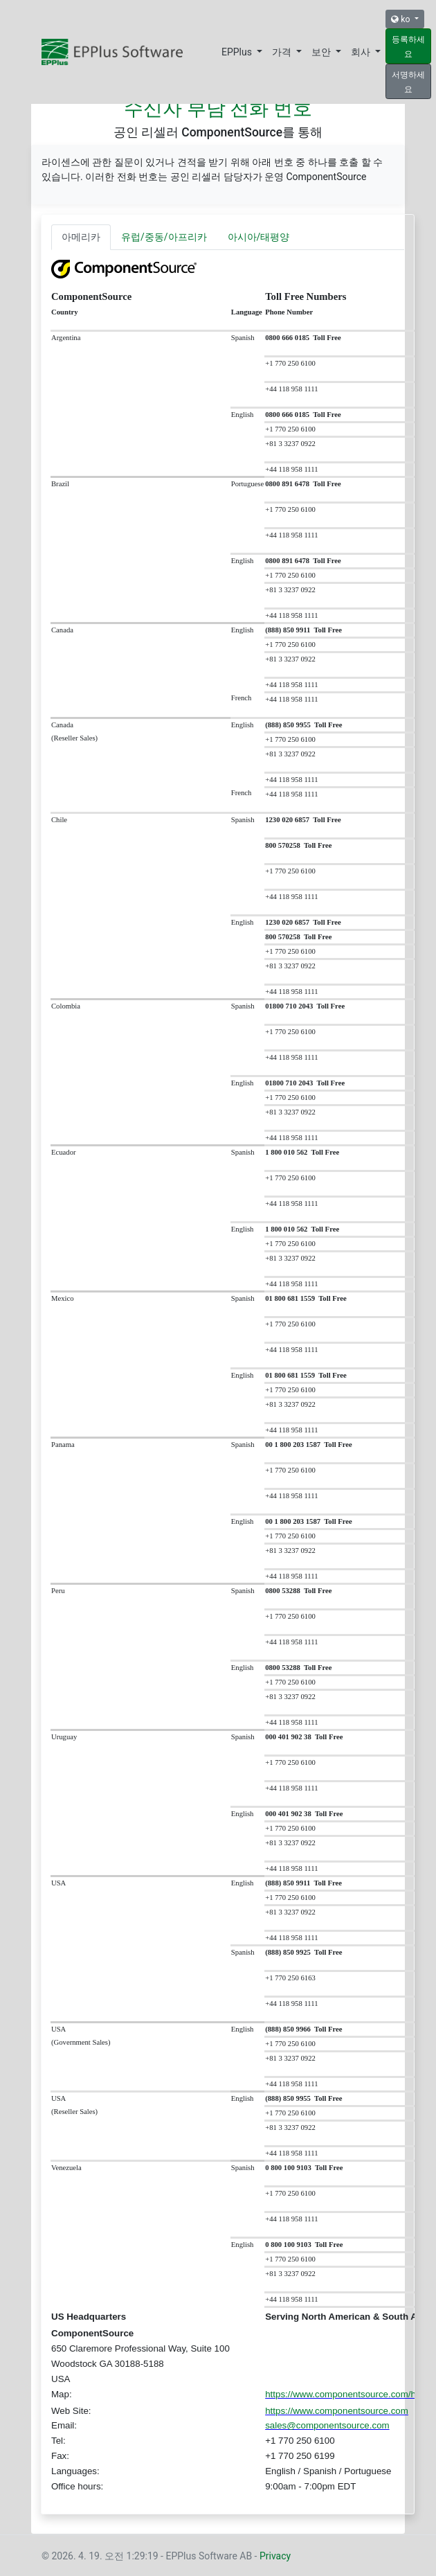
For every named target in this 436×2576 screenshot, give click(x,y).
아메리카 (81, 236)
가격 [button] (282, 51)
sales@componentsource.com (327, 2425)
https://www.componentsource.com (336, 2411)
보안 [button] (322, 51)
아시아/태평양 (259, 236)
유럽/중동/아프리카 (164, 236)
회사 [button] (361, 51)
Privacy (275, 2555)
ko (401, 19)
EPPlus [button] (237, 51)
